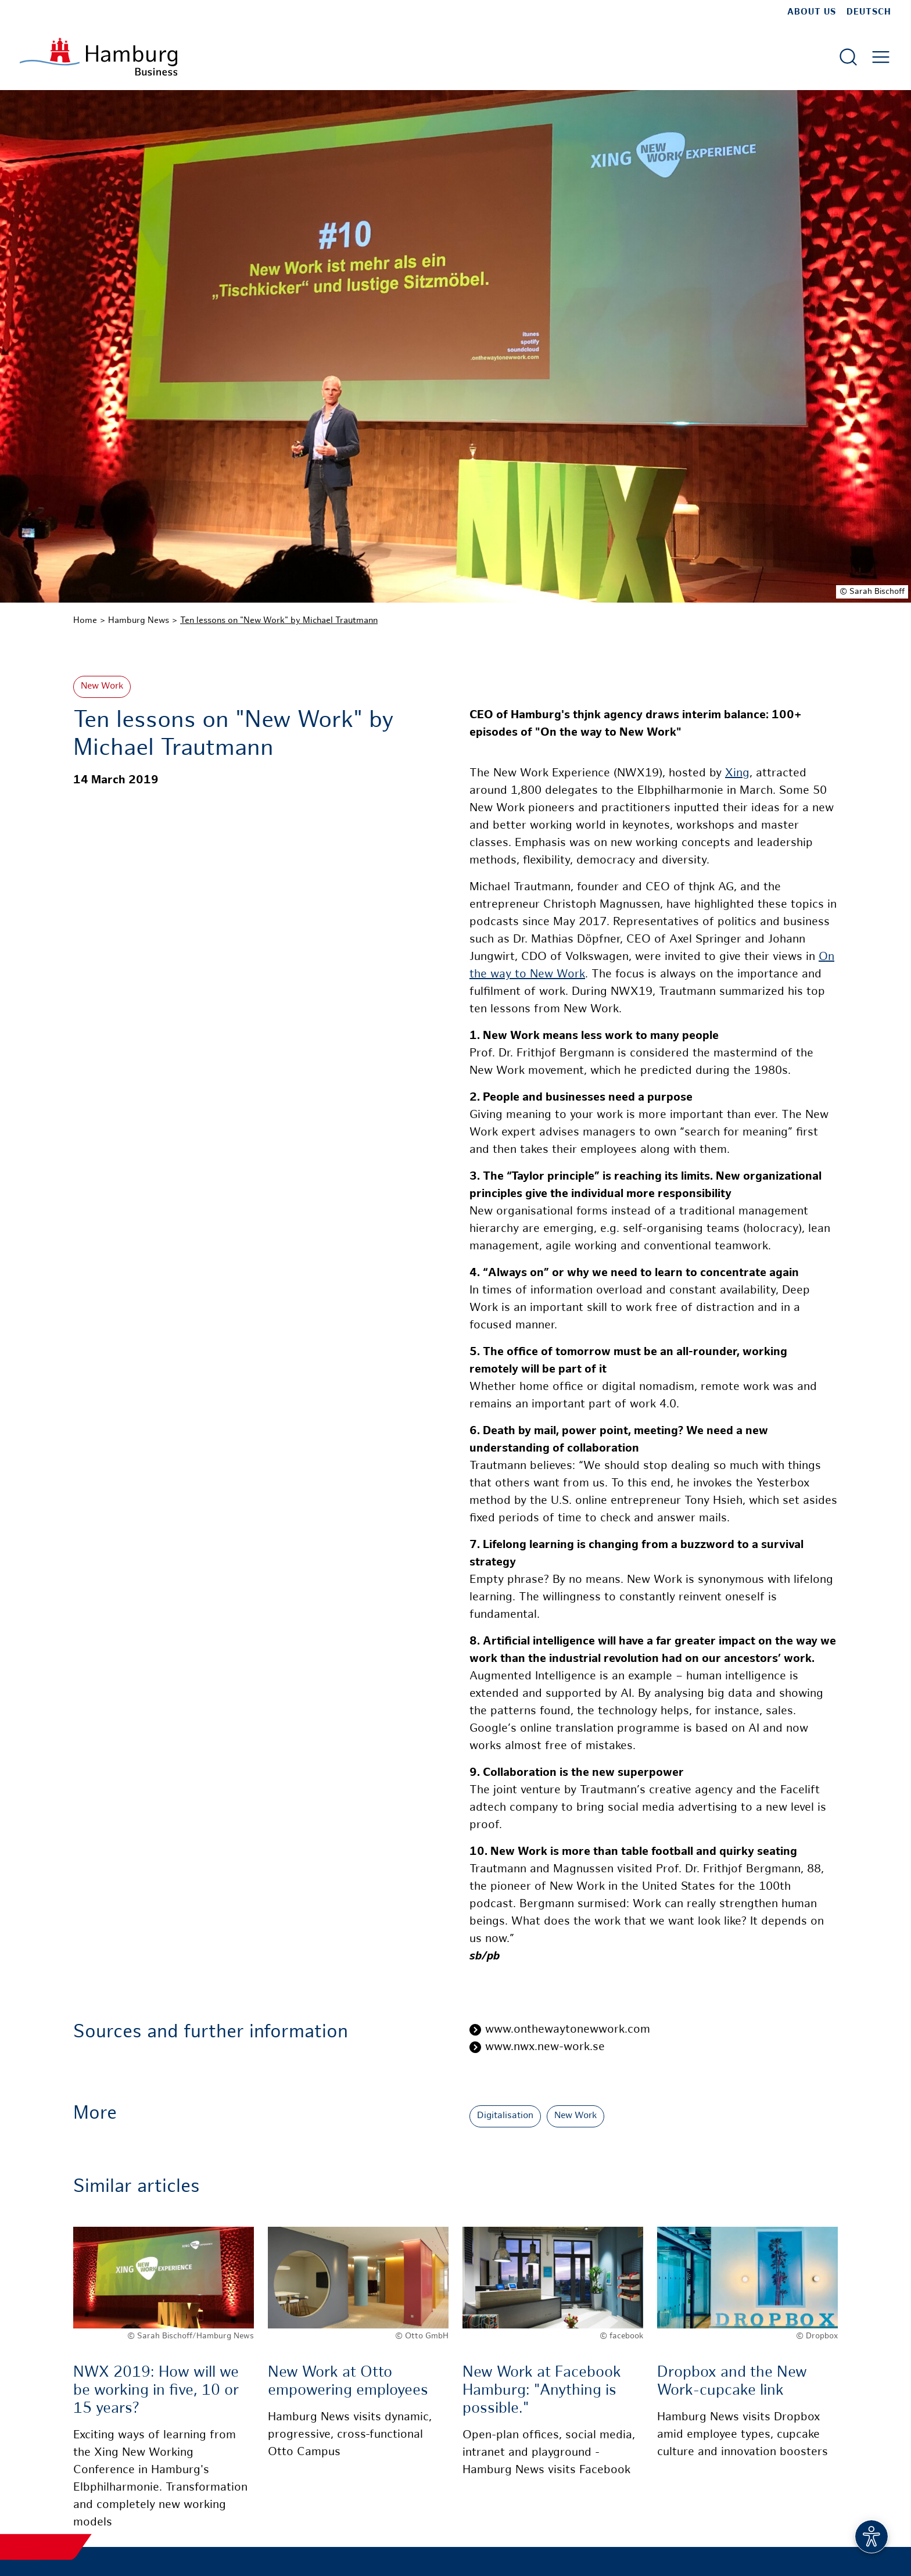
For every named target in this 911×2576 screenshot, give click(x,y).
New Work (102, 686)
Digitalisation (505, 2116)
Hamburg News (138, 621)
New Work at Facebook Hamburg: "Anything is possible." (541, 2391)
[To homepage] (98, 57)
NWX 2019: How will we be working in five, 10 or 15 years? (156, 2391)
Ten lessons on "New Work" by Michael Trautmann (279, 621)
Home (85, 621)
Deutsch (869, 12)
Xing (737, 773)
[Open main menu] (880, 56)
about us (811, 12)
